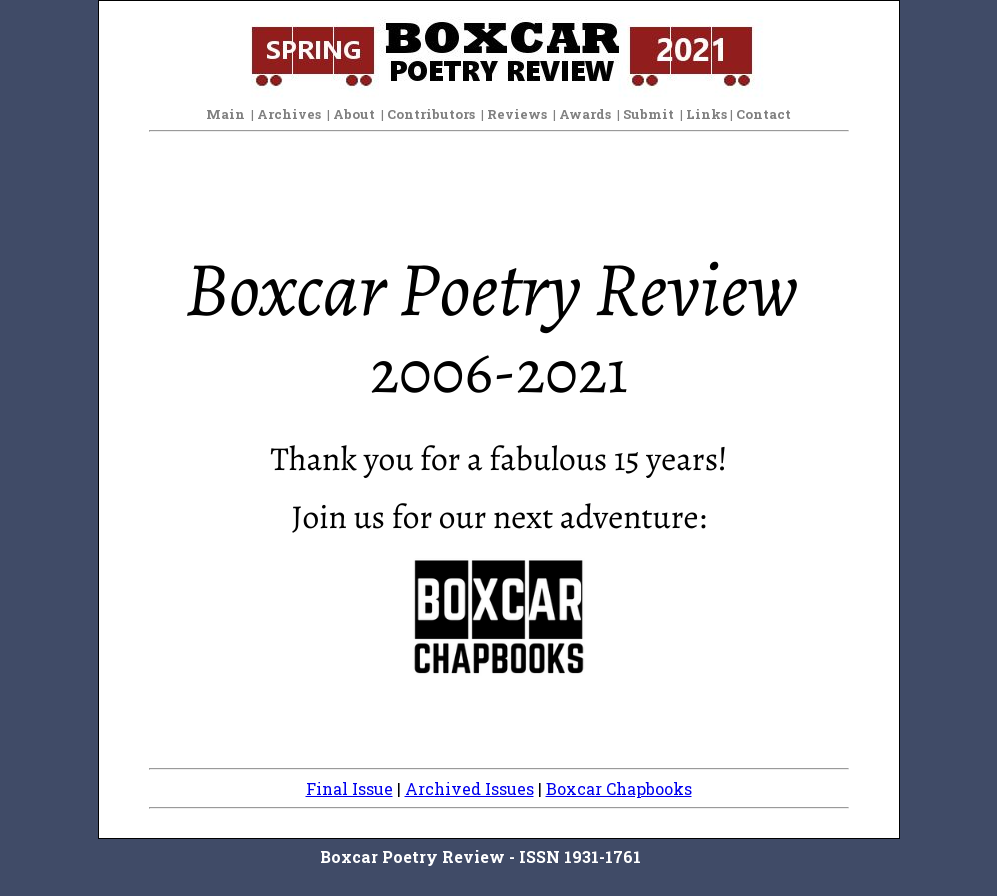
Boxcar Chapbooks (619, 788)
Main (225, 114)
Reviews (517, 114)
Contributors (431, 114)
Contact (763, 114)
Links (706, 114)
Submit (648, 114)
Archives (289, 114)
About (354, 114)
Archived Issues (469, 788)
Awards (585, 114)
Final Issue (349, 788)
